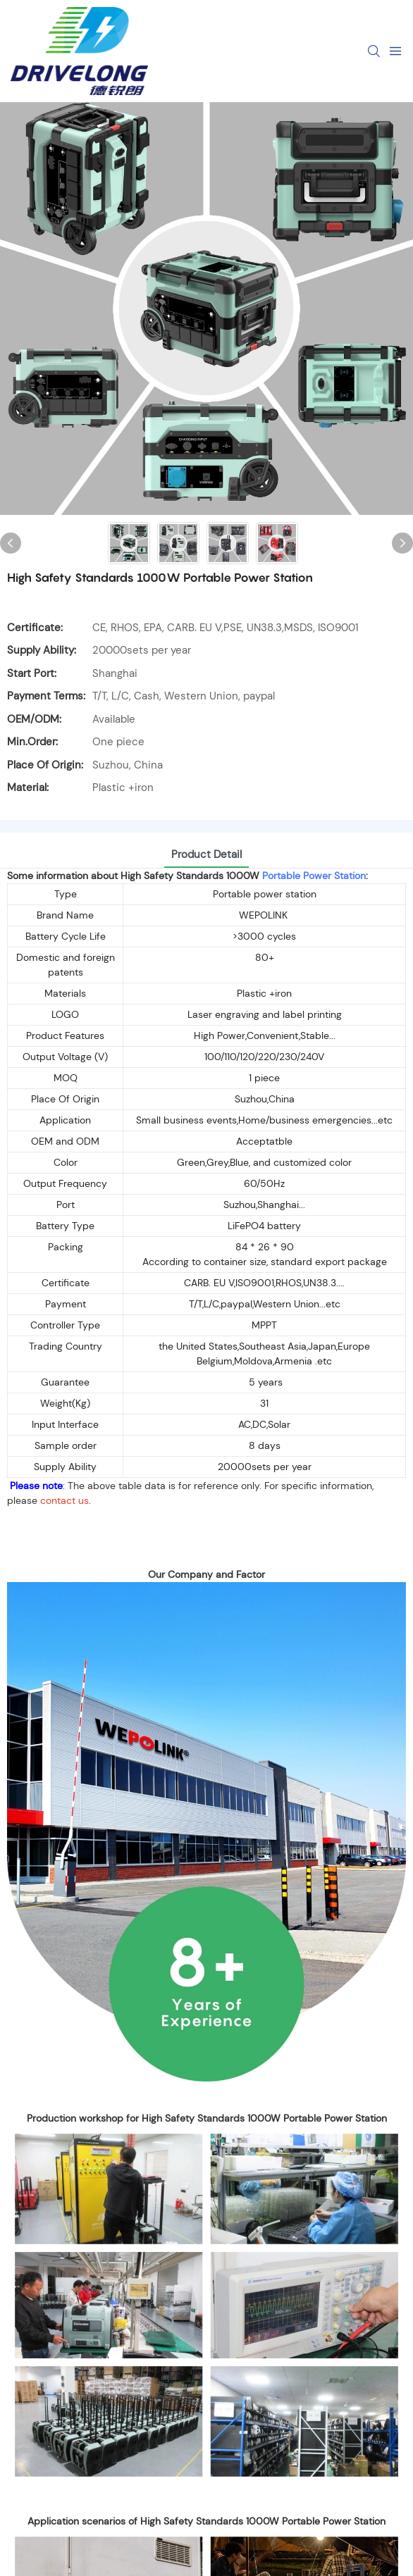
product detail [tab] (206, 854)
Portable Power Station (314, 875)
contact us (64, 1500)
